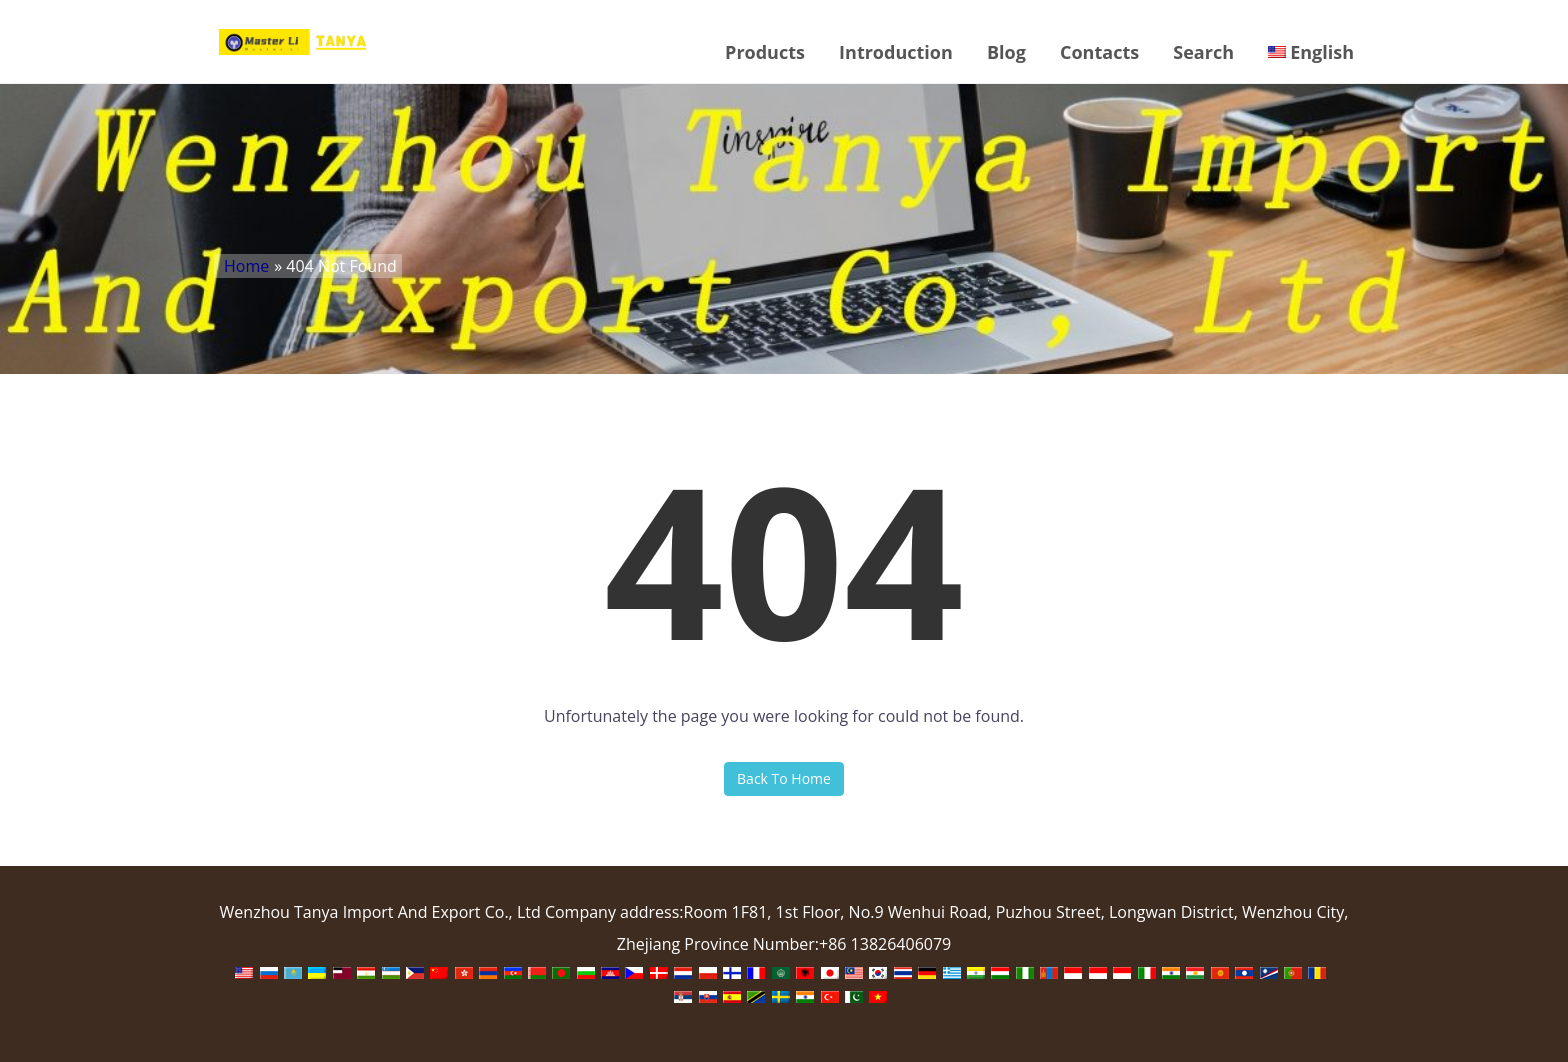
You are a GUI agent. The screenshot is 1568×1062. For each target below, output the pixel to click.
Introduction (896, 52)
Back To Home (784, 778)
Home (246, 266)
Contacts (1099, 52)
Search (1203, 52)
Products (765, 52)
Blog (1006, 52)
